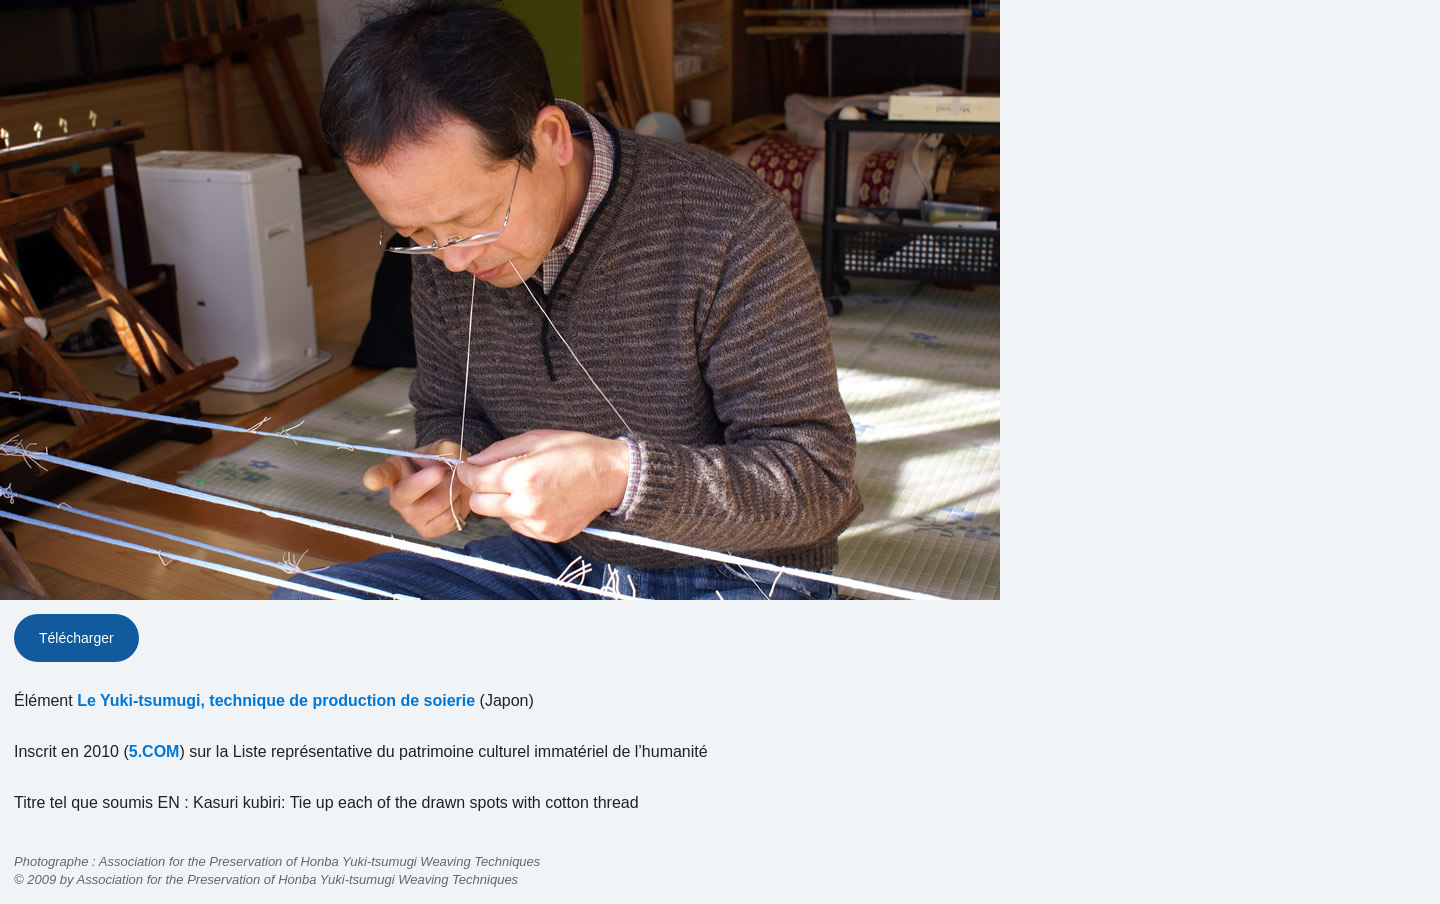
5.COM (154, 751)
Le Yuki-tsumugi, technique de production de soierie (276, 700)
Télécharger (76, 638)
